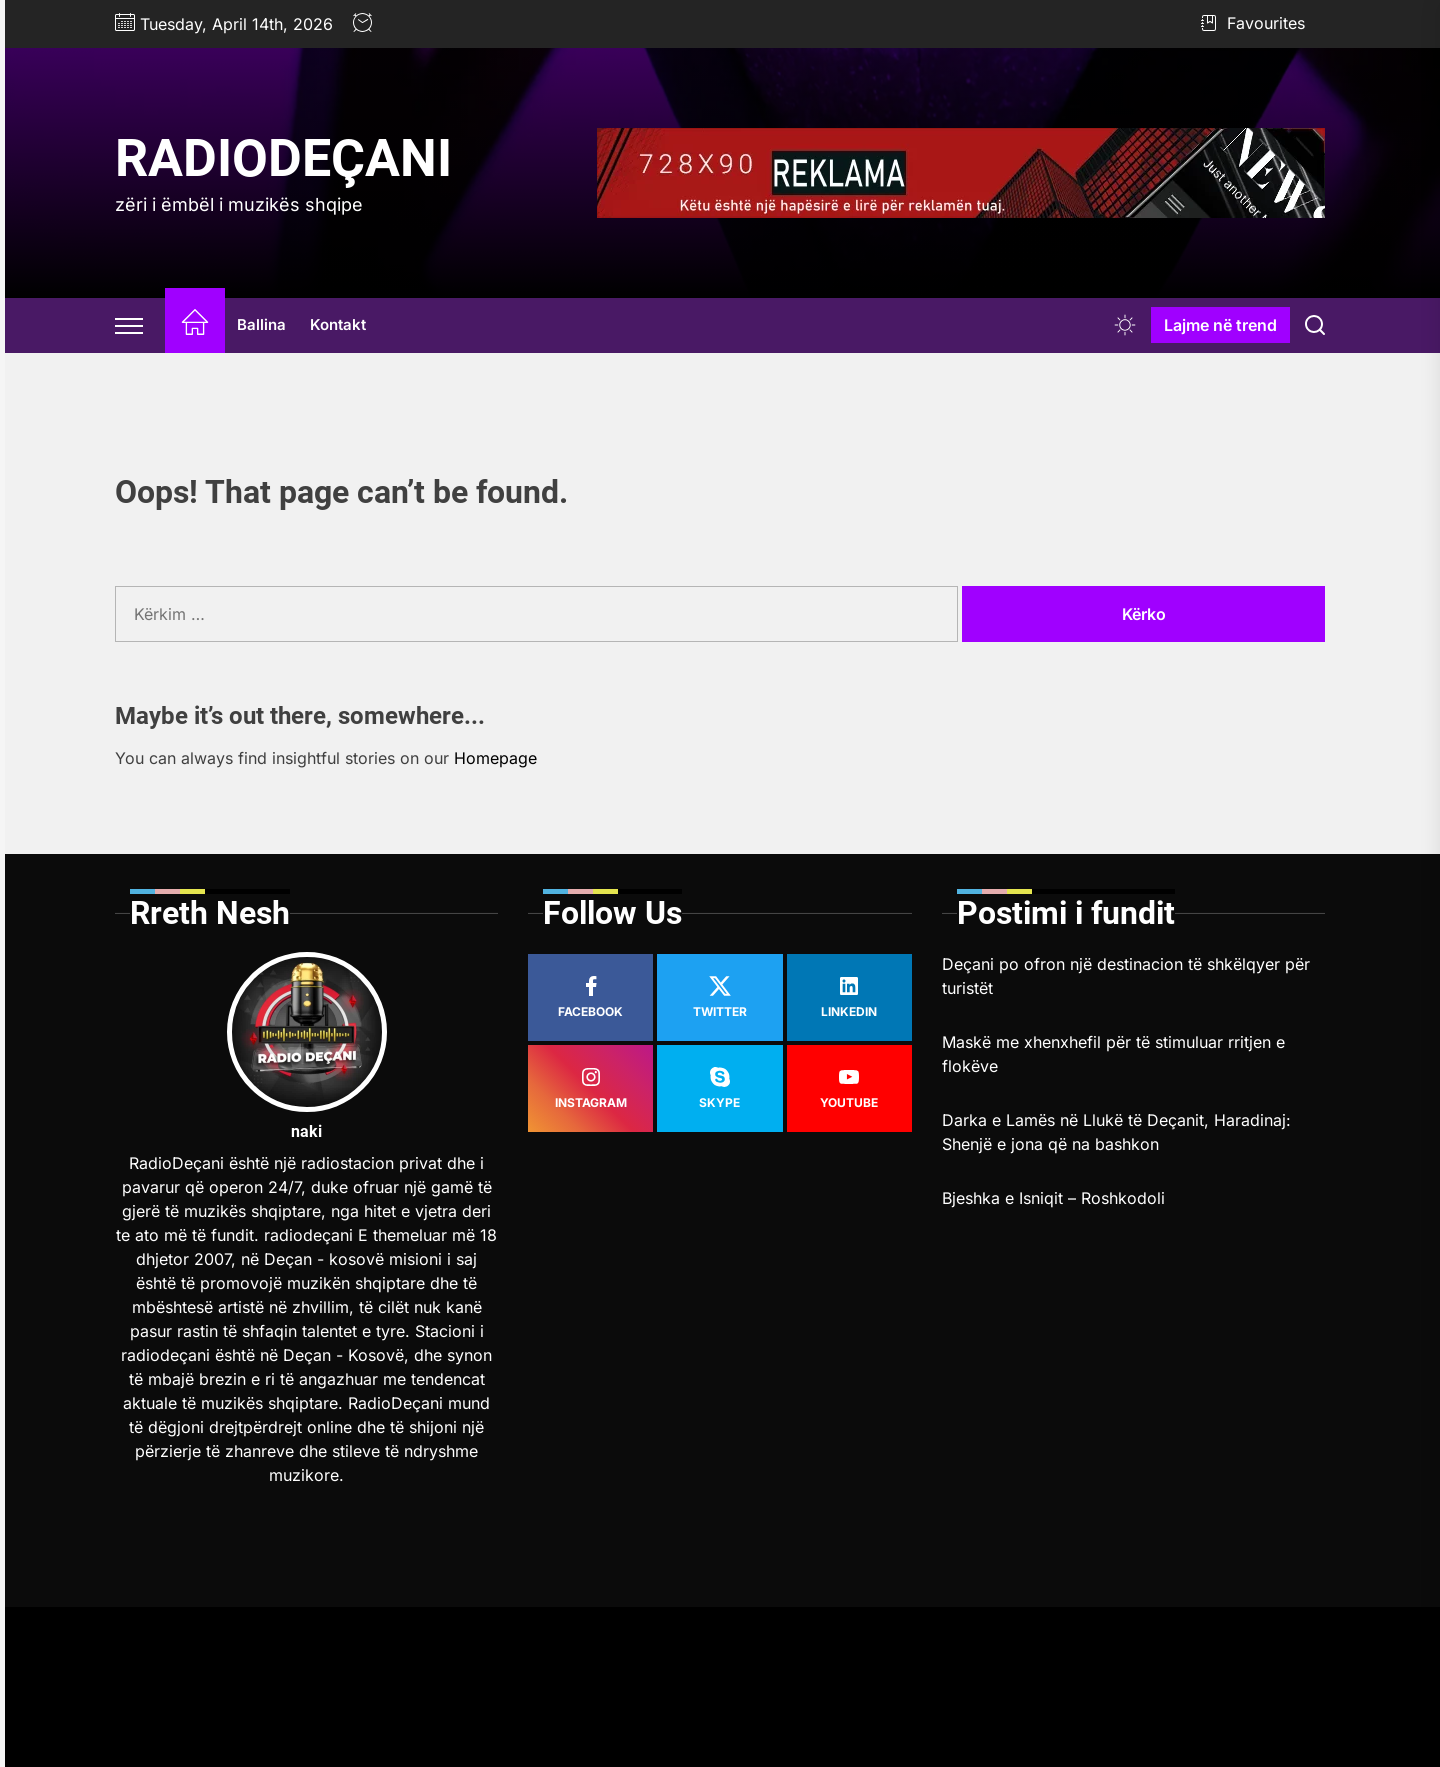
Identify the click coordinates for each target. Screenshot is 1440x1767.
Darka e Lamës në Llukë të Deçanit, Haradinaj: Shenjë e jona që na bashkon (1116, 1132)
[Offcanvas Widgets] (130, 325)
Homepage (495, 758)
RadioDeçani (283, 158)
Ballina (261, 324)
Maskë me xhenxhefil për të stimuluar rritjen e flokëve (1113, 1054)
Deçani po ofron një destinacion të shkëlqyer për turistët (1126, 976)
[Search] (1315, 325)
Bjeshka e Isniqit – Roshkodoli (1053, 1198)
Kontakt (338, 324)
